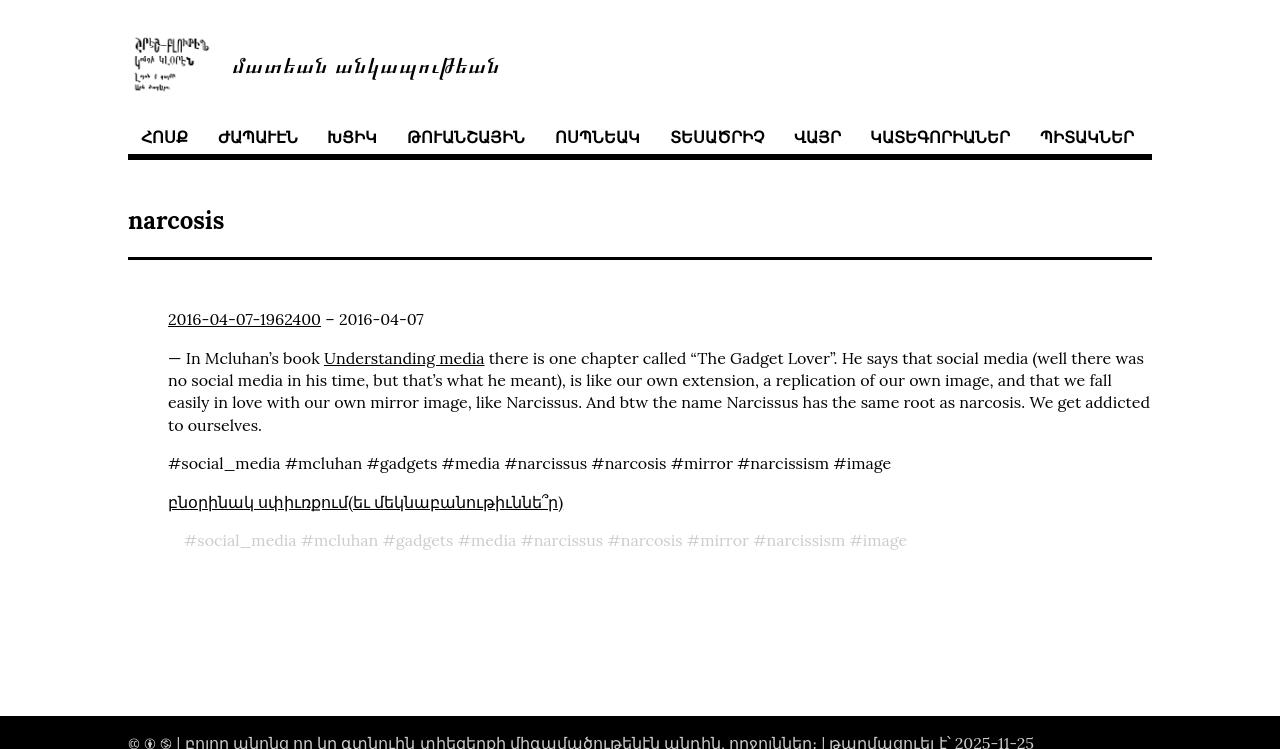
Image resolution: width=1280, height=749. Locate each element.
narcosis (652, 540)
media (493, 540)
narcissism (805, 540)
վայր (817, 137)
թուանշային (466, 137)
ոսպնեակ (597, 137)
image (885, 540)
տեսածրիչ (717, 137)
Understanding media (404, 358)
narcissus (569, 540)
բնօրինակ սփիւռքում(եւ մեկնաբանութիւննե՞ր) (365, 502)
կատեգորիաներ (940, 137)
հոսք (164, 137)
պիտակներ (1087, 137)
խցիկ (352, 137)
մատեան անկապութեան (366, 63)
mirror (724, 540)
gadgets (425, 540)
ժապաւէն (258, 137)
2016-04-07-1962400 (244, 319)
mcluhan (346, 540)
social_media (246, 540)
